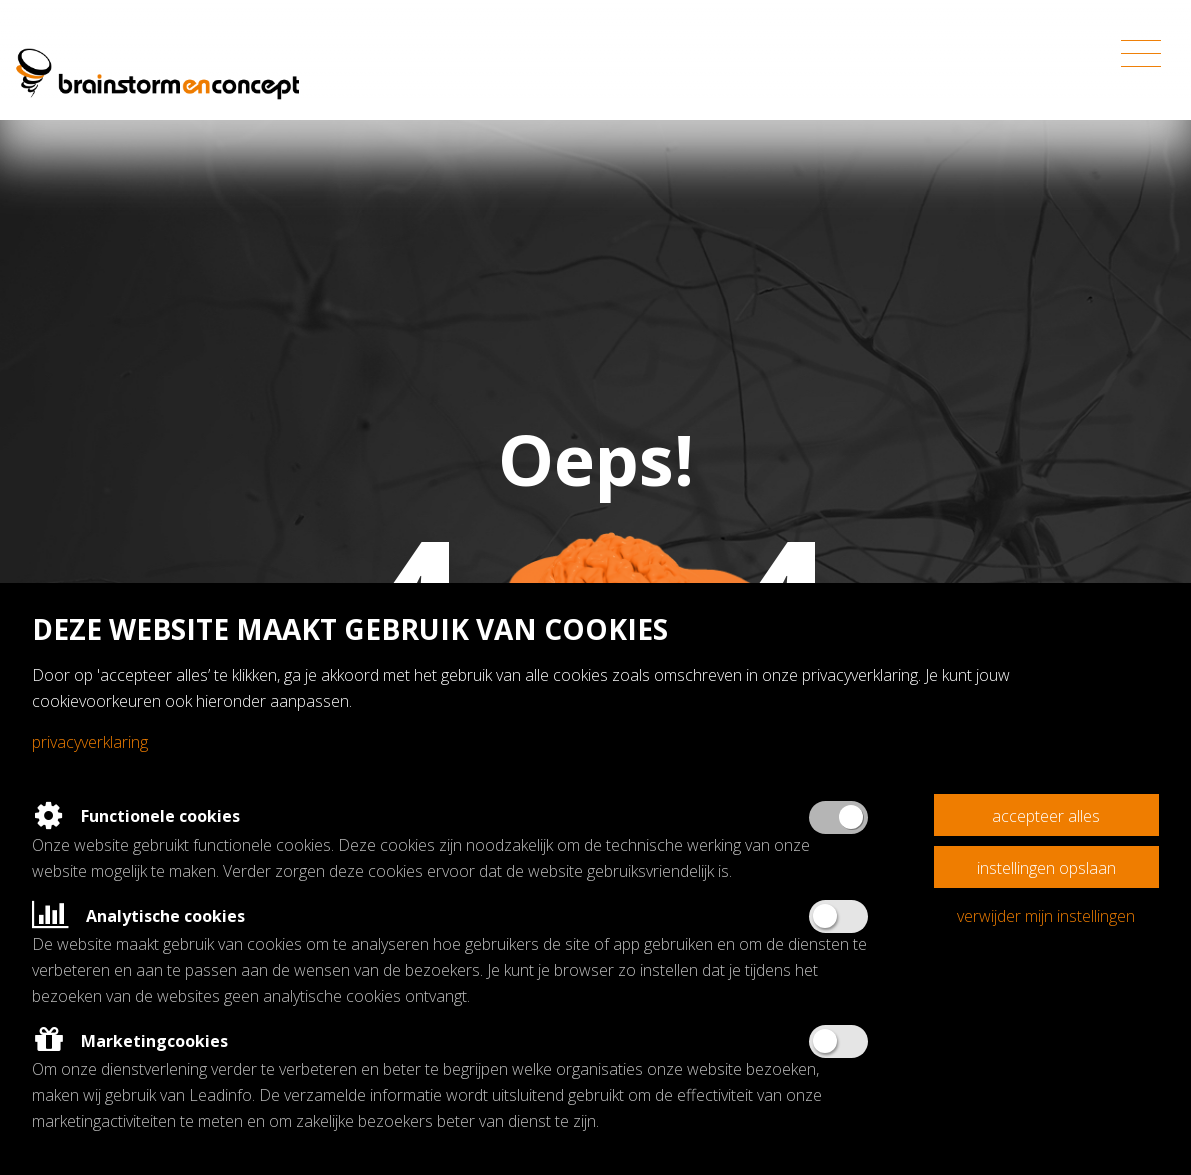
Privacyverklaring (90, 742)
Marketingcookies (130, 1041)
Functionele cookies (136, 816)
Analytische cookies (138, 916)
